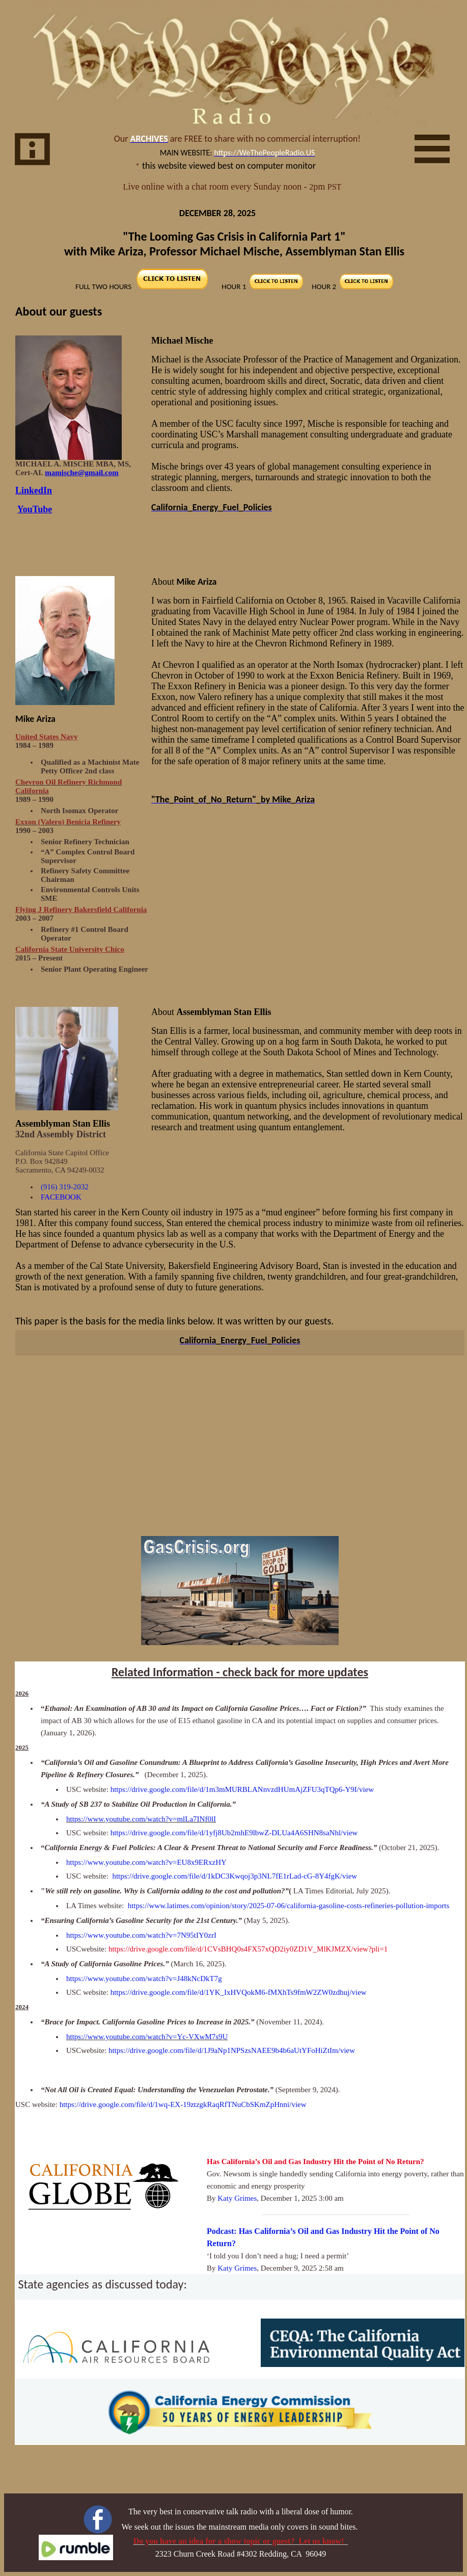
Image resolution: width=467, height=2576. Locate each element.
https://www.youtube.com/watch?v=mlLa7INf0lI (141, 1819)
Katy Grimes (237, 2198)
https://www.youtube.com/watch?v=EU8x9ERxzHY (146, 1862)
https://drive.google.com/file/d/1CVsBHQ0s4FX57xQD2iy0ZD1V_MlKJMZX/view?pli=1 (248, 1949)
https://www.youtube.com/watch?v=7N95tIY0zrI (141, 1935)
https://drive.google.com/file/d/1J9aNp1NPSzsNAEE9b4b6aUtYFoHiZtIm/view (231, 2050)
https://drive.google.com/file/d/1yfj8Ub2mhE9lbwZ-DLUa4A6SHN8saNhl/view (234, 1833)
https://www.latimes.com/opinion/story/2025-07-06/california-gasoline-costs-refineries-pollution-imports (288, 1906)
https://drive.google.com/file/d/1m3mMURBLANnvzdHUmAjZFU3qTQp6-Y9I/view (242, 1789)
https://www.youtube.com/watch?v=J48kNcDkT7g (144, 1978)
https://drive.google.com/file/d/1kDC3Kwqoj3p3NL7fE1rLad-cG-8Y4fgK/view (234, 1876)
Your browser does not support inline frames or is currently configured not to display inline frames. (233, 167)
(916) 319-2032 (65, 1187)
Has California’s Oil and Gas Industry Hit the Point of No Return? (315, 2161)
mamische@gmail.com (81, 473)
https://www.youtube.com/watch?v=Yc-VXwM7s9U (147, 2037)
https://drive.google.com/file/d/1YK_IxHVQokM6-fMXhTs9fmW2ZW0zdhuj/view (239, 1992)
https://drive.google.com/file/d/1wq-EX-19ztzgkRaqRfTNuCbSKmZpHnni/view (183, 2104)
